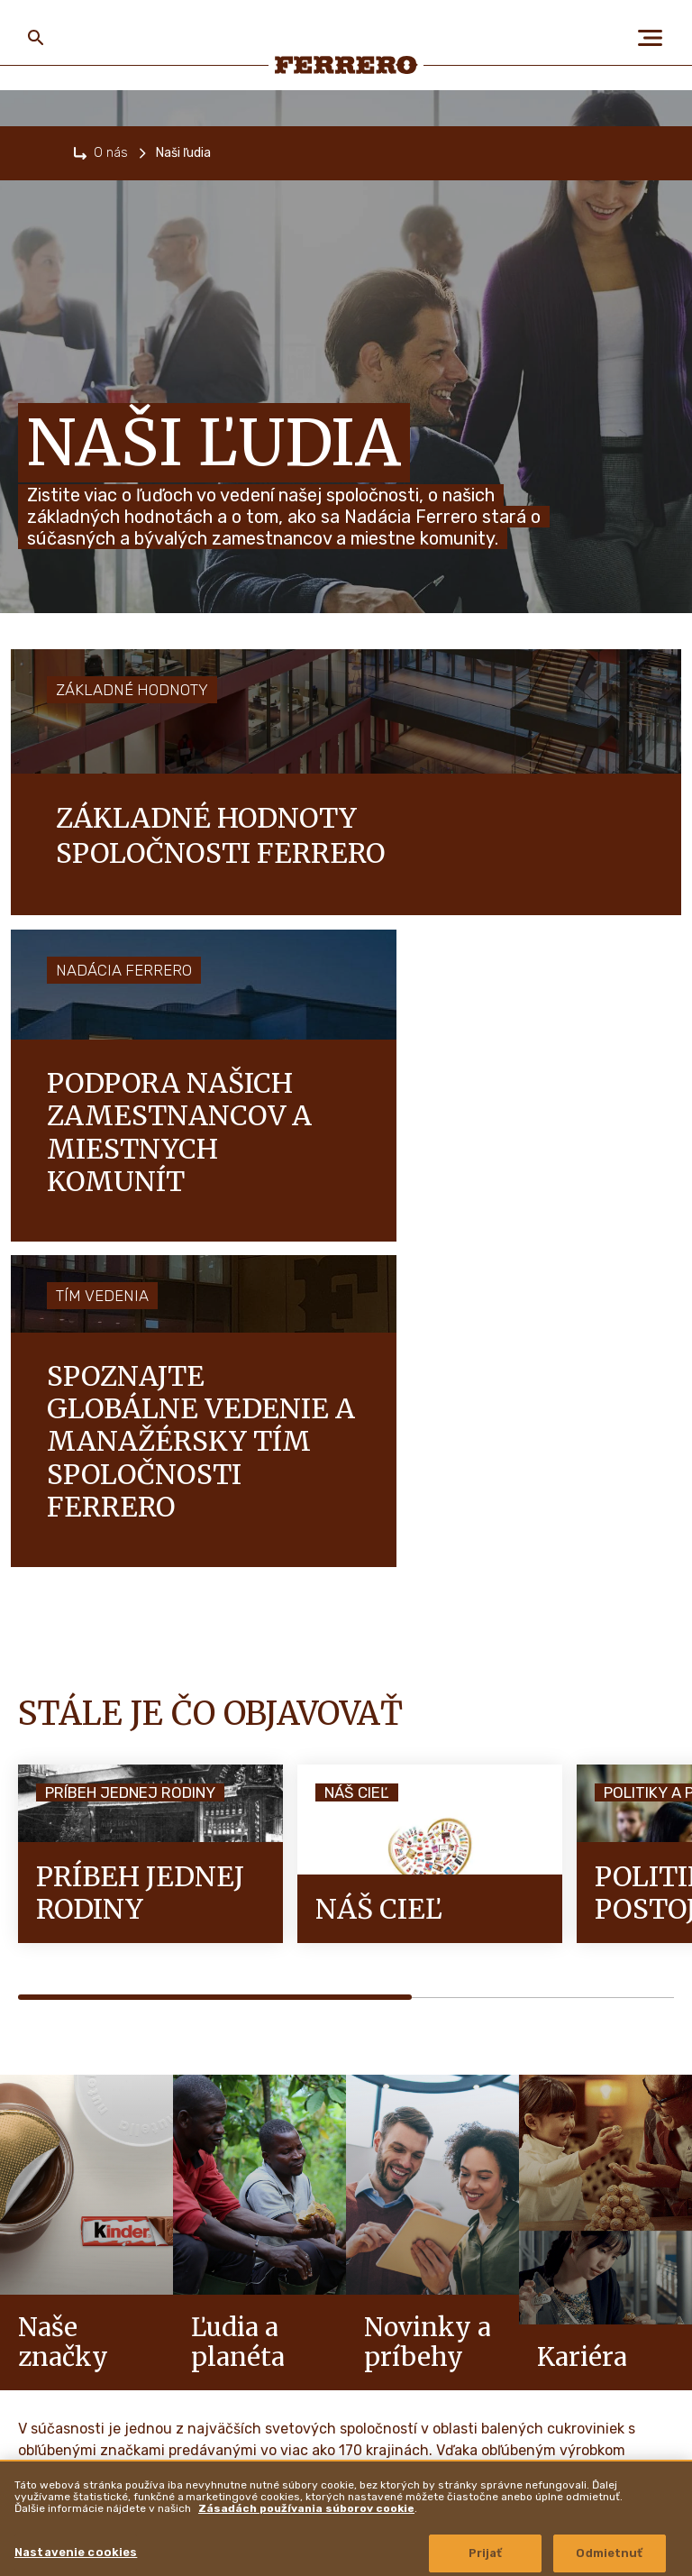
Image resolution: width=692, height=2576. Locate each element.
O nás (111, 152)
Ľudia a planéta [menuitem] (76, 2273)
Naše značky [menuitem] (63, 2319)
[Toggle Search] (36, 38)
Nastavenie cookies (75, 2552)
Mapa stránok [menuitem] (245, 2383)
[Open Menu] (656, 38)
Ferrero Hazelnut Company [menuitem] (522, 2223)
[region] (346, 2518)
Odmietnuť (609, 2553)
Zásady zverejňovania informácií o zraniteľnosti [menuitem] (531, 2330)
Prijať (486, 2553)
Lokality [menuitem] (466, 2387)
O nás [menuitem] (38, 2227)
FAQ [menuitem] (223, 2227)
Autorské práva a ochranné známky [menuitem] (534, 2274)
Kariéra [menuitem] (48, 2365)
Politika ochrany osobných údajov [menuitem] (298, 2273)
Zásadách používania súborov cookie (306, 2508)
